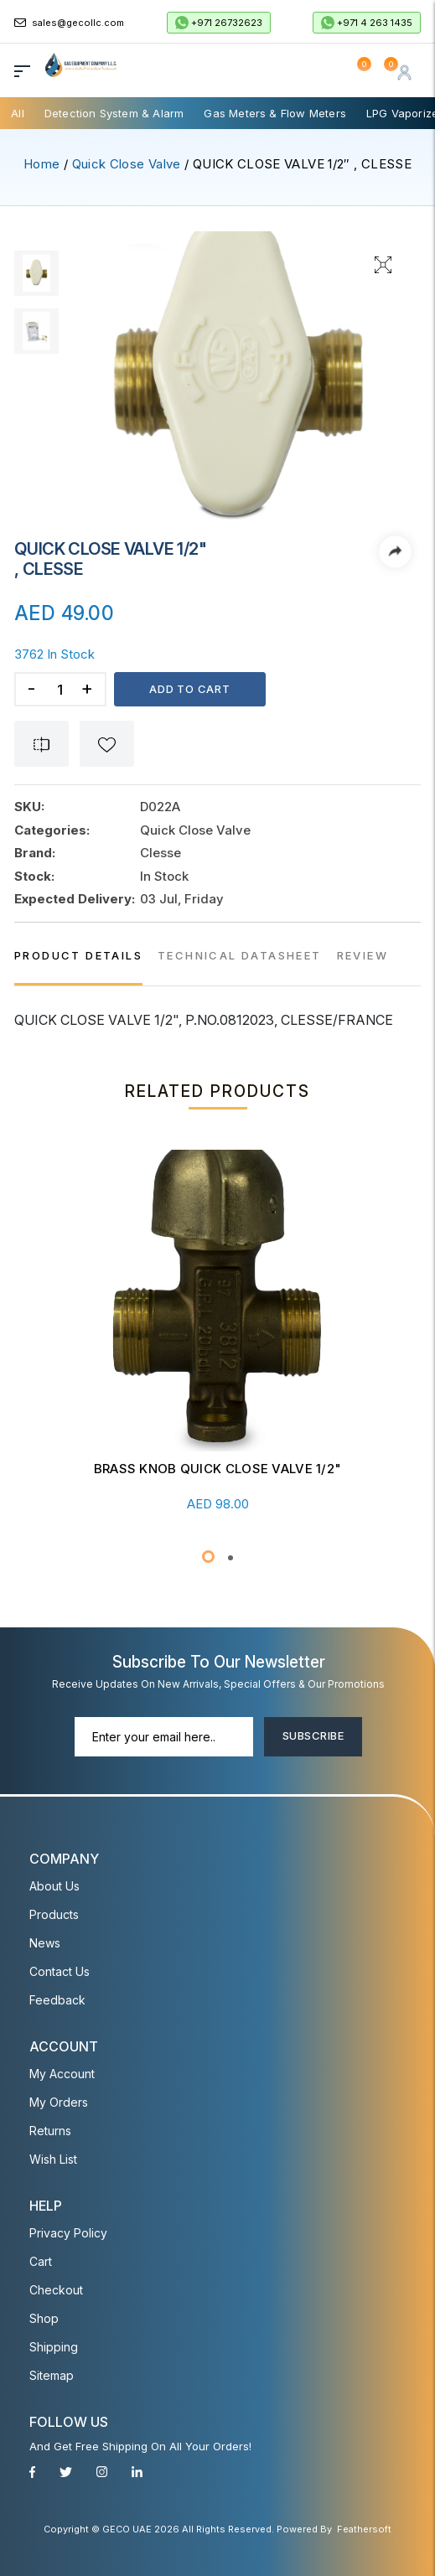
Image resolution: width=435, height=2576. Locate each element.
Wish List (53, 2159)
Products (54, 1914)
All (17, 113)
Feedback (57, 2000)
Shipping (53, 2347)
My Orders (58, 2102)
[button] (208, 1556)
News (44, 1943)
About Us (54, 1886)
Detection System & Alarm (114, 113)
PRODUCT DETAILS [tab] (78, 955)
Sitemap (51, 2375)
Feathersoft (364, 2529)
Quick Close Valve (126, 164)
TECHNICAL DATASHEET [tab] (240, 955)
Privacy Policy (68, 2233)
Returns (50, 2130)
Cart (40, 2261)
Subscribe (313, 1735)
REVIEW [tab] (362, 955)
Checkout (56, 2290)
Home (41, 164)
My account (62, 2073)
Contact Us (59, 1971)
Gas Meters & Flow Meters (275, 113)
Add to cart (189, 689)
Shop (44, 2318)
